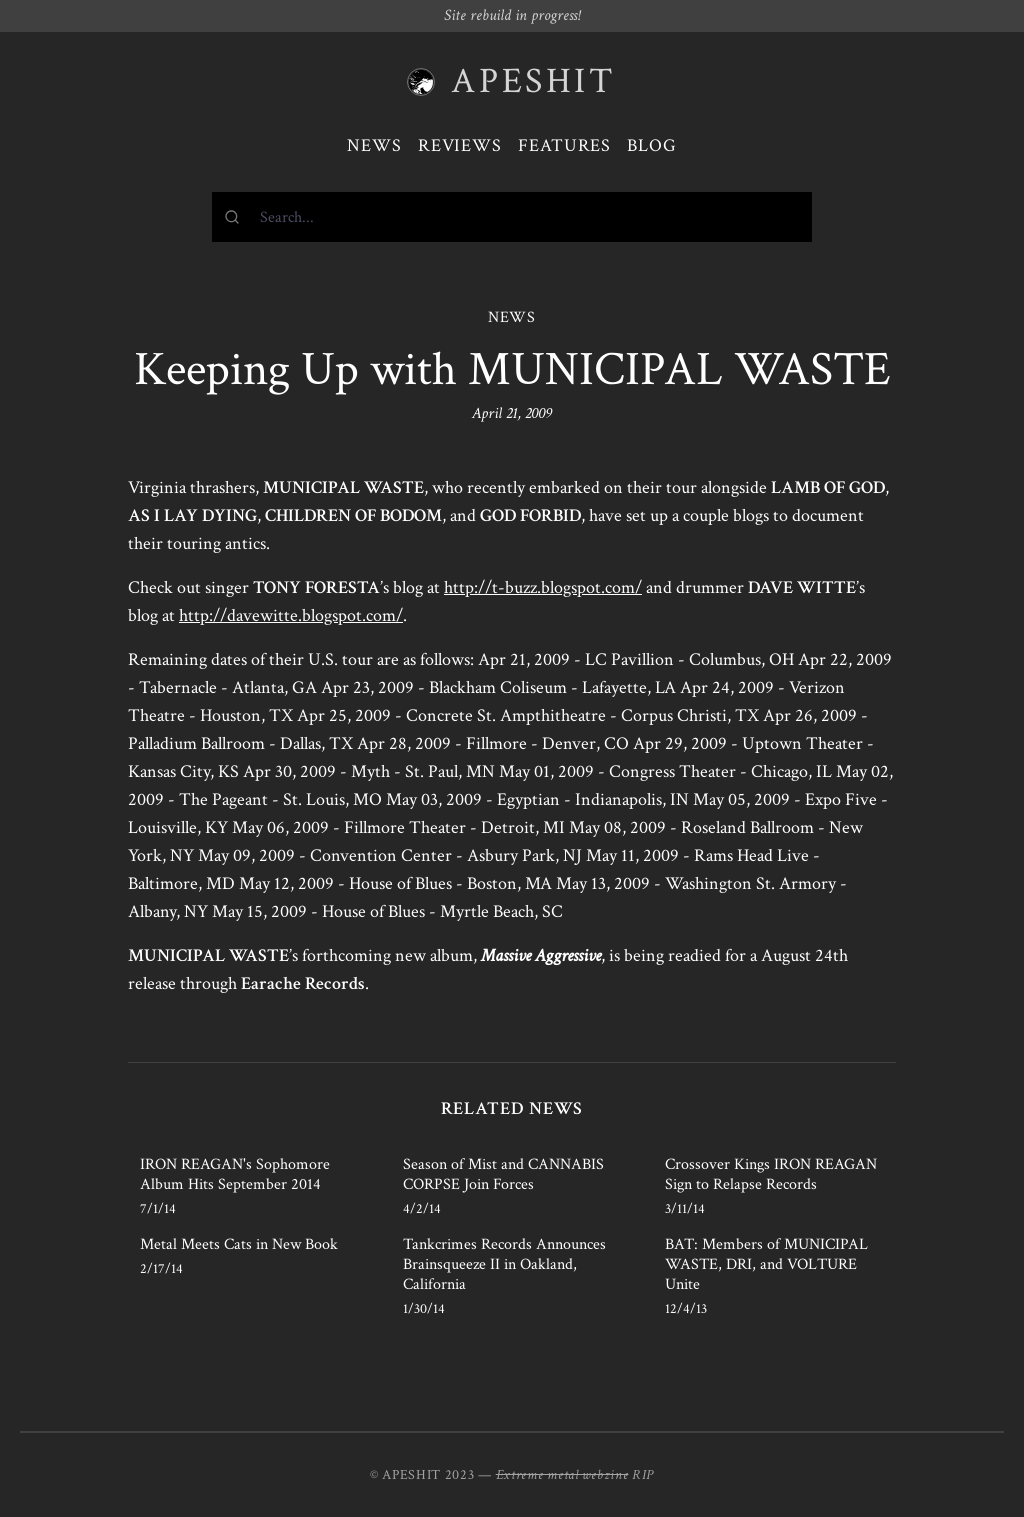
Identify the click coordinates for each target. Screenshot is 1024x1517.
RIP (643, 1475)
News (374, 145)
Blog (652, 145)
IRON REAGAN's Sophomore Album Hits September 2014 (235, 1174)
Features (564, 145)
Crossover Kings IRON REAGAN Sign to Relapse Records (771, 1174)
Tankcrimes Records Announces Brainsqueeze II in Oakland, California (504, 1264)
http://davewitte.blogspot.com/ (291, 615)
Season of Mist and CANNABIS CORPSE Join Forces (503, 1174)
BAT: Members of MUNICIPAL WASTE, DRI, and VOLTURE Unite (766, 1264)
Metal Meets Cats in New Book (239, 1244)
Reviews (460, 145)
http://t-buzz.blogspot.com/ (543, 587)
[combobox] (512, 217)
